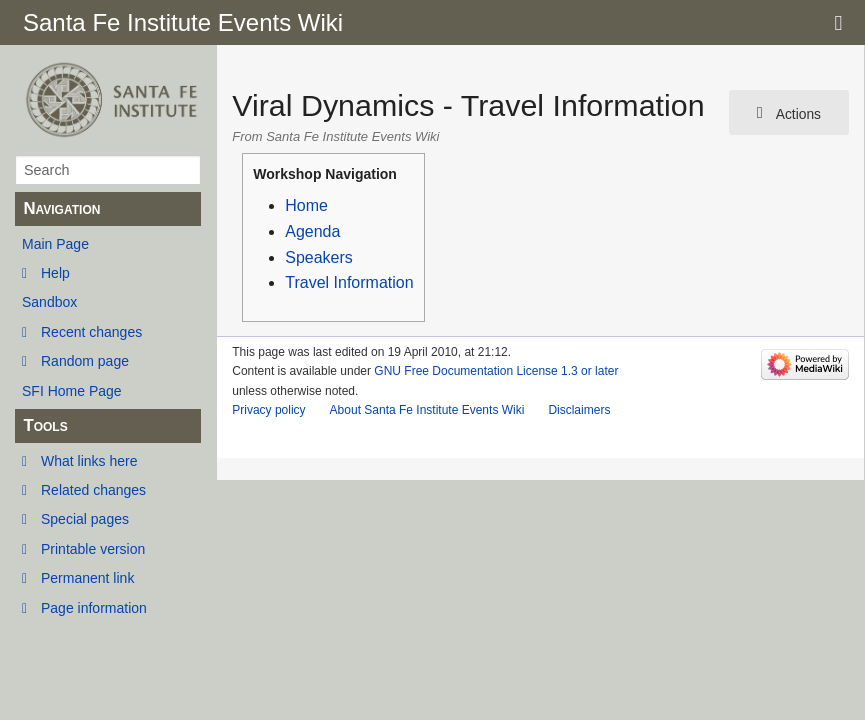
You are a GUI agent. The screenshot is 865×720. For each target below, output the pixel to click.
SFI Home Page (72, 391)
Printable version (93, 549)
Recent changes (91, 332)
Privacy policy (268, 410)
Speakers (319, 257)
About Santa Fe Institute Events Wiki (427, 410)
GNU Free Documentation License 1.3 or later (496, 371)
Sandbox (49, 302)
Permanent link (87, 578)
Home (306, 205)
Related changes (93, 490)
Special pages (85, 519)
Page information (94, 608)
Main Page (55, 244)
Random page (85, 361)
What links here (89, 461)
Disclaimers (579, 410)
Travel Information (349, 282)
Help (55, 273)
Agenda (312, 231)
